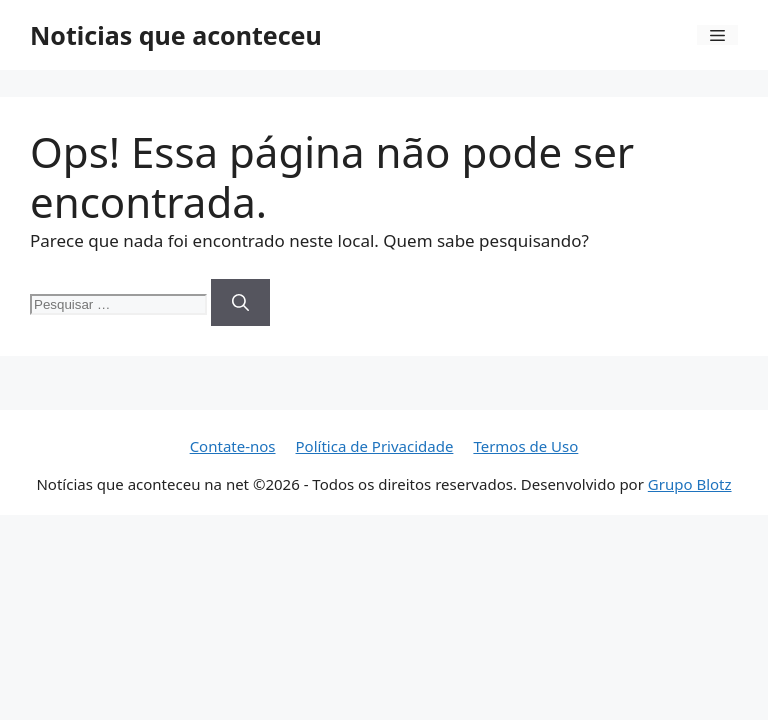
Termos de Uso (525, 446)
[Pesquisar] (240, 303)
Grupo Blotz (690, 484)
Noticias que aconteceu (176, 35)
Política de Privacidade (375, 446)
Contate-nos (233, 446)
